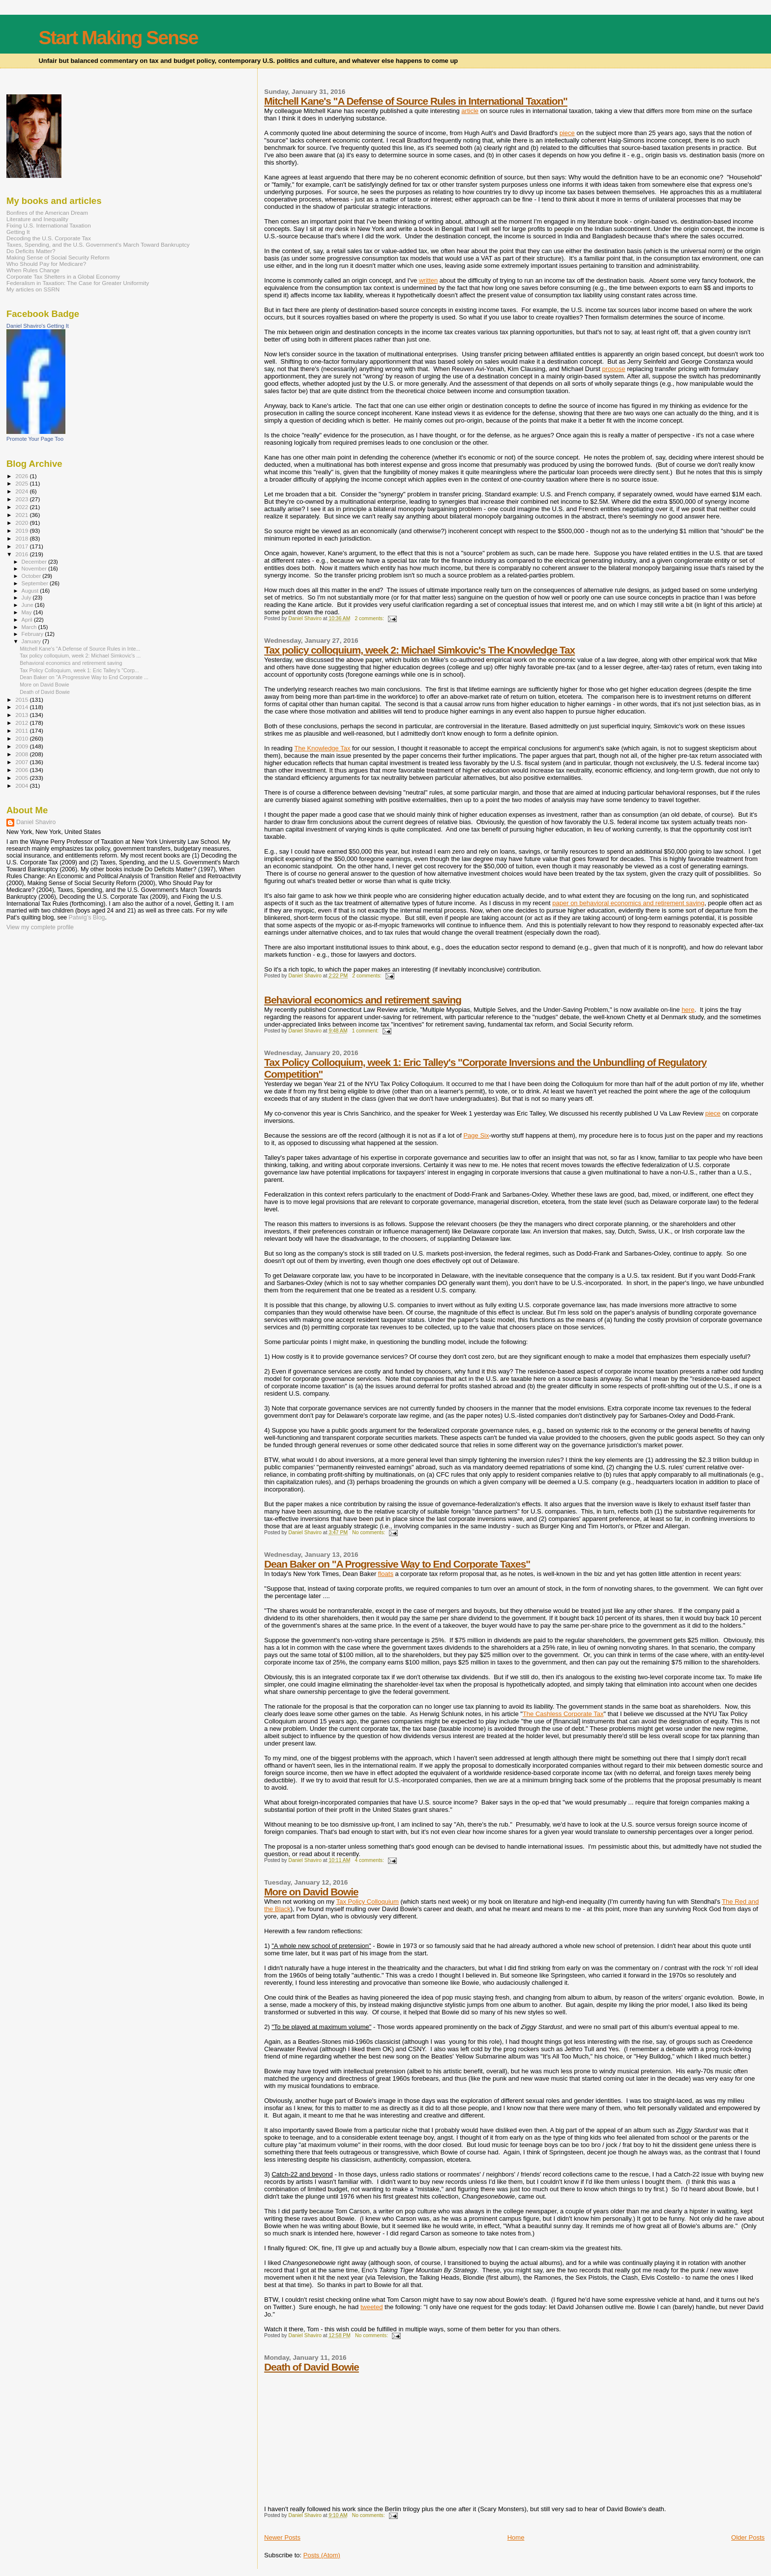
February (33, 634)
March (30, 627)
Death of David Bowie (311, 2367)
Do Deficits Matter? (31, 251)
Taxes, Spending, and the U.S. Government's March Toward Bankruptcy (98, 244)
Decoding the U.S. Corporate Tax (48, 238)
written (428, 280)
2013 (22, 715)
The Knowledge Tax (322, 748)
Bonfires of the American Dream (47, 212)
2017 (22, 546)
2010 (22, 738)
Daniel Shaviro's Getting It (37, 326)
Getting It (18, 232)
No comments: (369, 1532)
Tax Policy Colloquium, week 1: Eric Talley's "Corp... (79, 670)
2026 (22, 476)
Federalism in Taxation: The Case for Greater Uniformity (77, 283)
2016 (22, 554)
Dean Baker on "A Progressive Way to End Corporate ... (84, 677)
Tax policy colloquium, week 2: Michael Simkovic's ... (80, 655)
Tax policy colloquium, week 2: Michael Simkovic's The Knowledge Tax (419, 650)
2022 (22, 507)
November (35, 569)
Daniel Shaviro (36, 822)
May (27, 612)
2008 (22, 754)
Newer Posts (282, 2537)
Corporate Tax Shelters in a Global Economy (63, 276)
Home (516, 2537)
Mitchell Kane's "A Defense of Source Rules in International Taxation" (415, 101)
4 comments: (370, 1860)
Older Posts (748, 2537)
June (28, 605)
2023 (22, 499)
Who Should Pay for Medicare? (46, 263)
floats (385, 1573)
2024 (22, 491)
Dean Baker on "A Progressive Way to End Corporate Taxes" (397, 1564)
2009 (22, 746)
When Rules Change (32, 270)
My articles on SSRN (32, 289)
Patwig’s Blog (87, 917)
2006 (22, 770)
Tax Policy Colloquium (367, 1901)
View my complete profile (40, 927)
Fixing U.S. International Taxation (48, 225)
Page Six (476, 1135)
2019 (22, 530)
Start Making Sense (118, 37)
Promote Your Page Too (34, 439)
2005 (22, 777)
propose (613, 368)
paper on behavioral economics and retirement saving (628, 903)
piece (567, 133)
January (32, 641)
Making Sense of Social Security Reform (58, 257)
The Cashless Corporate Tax (563, 1713)
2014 (22, 707)
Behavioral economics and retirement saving (362, 999)
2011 (22, 730)
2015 (22, 699)
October (32, 576)
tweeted (371, 2307)
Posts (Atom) (321, 2555)
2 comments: (370, 618)
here (688, 1009)
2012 (22, 722)
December (35, 562)
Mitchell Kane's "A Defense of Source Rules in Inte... (80, 649)
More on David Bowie (311, 1891)
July (27, 598)
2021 (22, 515)
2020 (22, 522)
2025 (22, 483)
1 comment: (366, 1030)
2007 (22, 762)
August (31, 591)
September (36, 583)
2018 (22, 538)
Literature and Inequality (37, 219)
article (469, 110)
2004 (22, 785)
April (28, 620)
